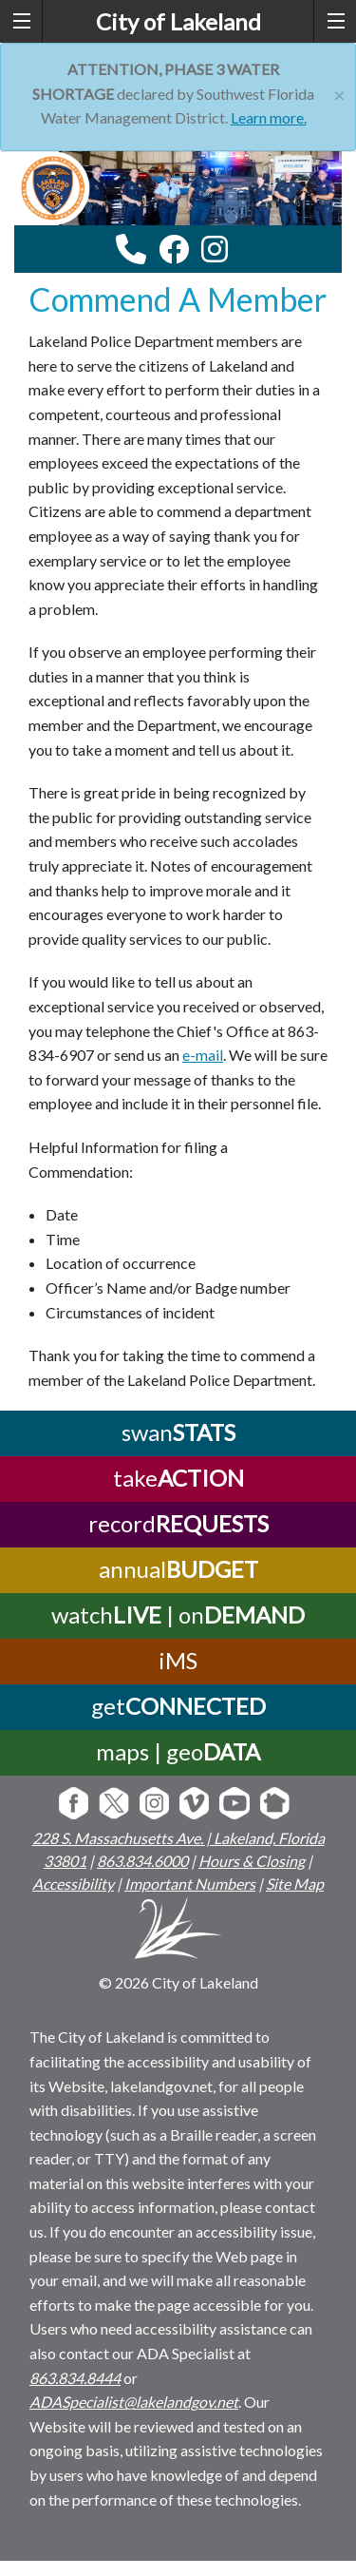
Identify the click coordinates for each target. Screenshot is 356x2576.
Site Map (295, 1883)
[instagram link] (215, 249)
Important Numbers (189, 1883)
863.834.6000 (142, 1861)
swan (178, 1432)
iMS (178, 1660)
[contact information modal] (131, 249)
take (178, 1477)
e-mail (202, 1055)
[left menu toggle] (21, 21)
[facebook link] (174, 249)
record (178, 1523)
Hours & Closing (251, 1861)
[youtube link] (240, 254)
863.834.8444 (75, 2378)
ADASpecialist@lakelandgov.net (133, 2402)
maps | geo (178, 1751)
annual (178, 1569)
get (178, 1706)
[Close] (339, 93)
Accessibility (73, 1883)
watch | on (178, 1614)
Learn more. (269, 117)
